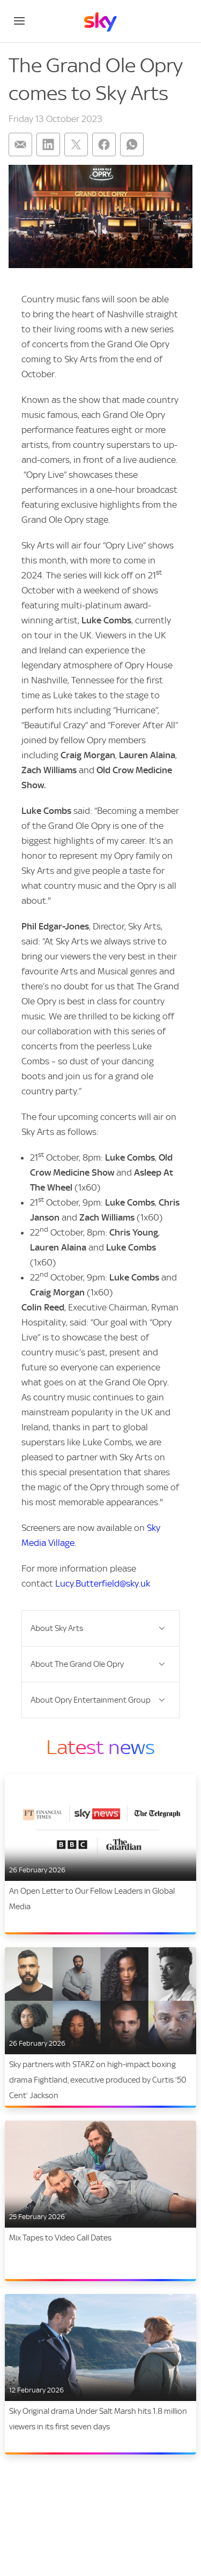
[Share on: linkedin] (48, 144)
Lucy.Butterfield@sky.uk (102, 1583)
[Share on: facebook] (104, 144)
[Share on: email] (20, 144)
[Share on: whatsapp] (132, 144)
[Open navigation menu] (19, 21)
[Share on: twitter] (76, 144)
